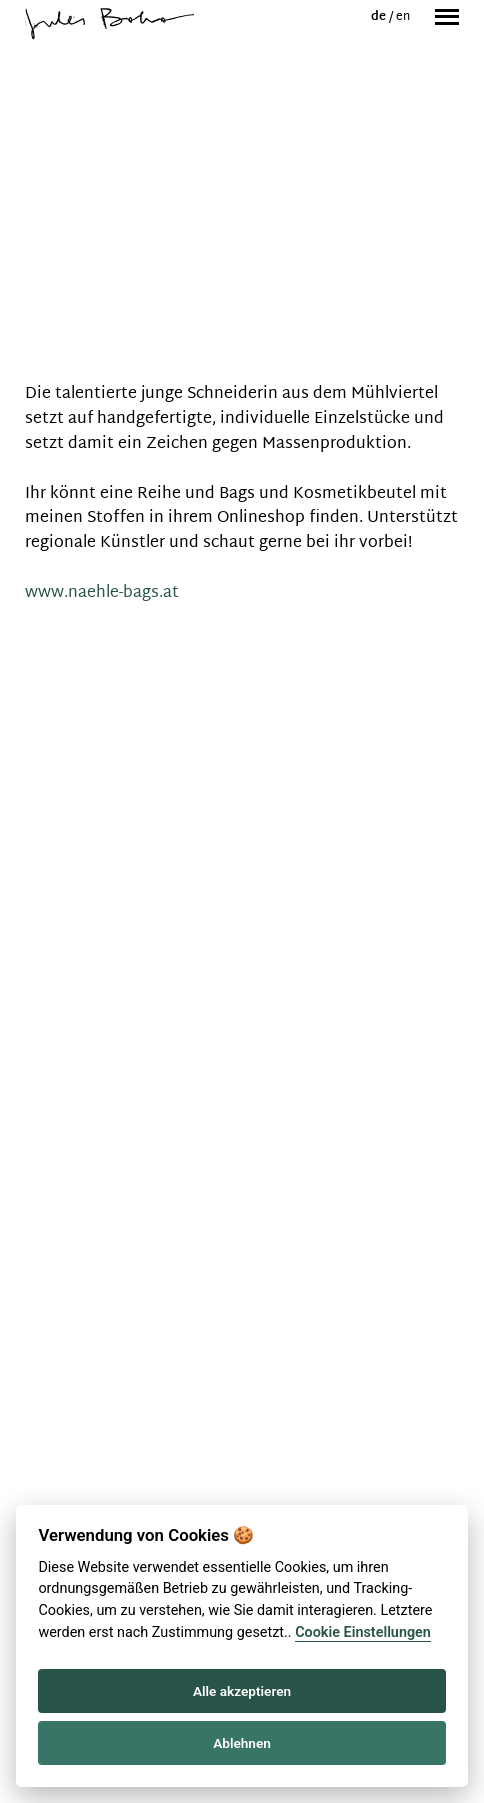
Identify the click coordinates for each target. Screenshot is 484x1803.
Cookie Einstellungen (363, 1632)
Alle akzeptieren (242, 1691)
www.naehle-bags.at (102, 593)
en (403, 17)
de (380, 17)
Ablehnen (242, 1743)
